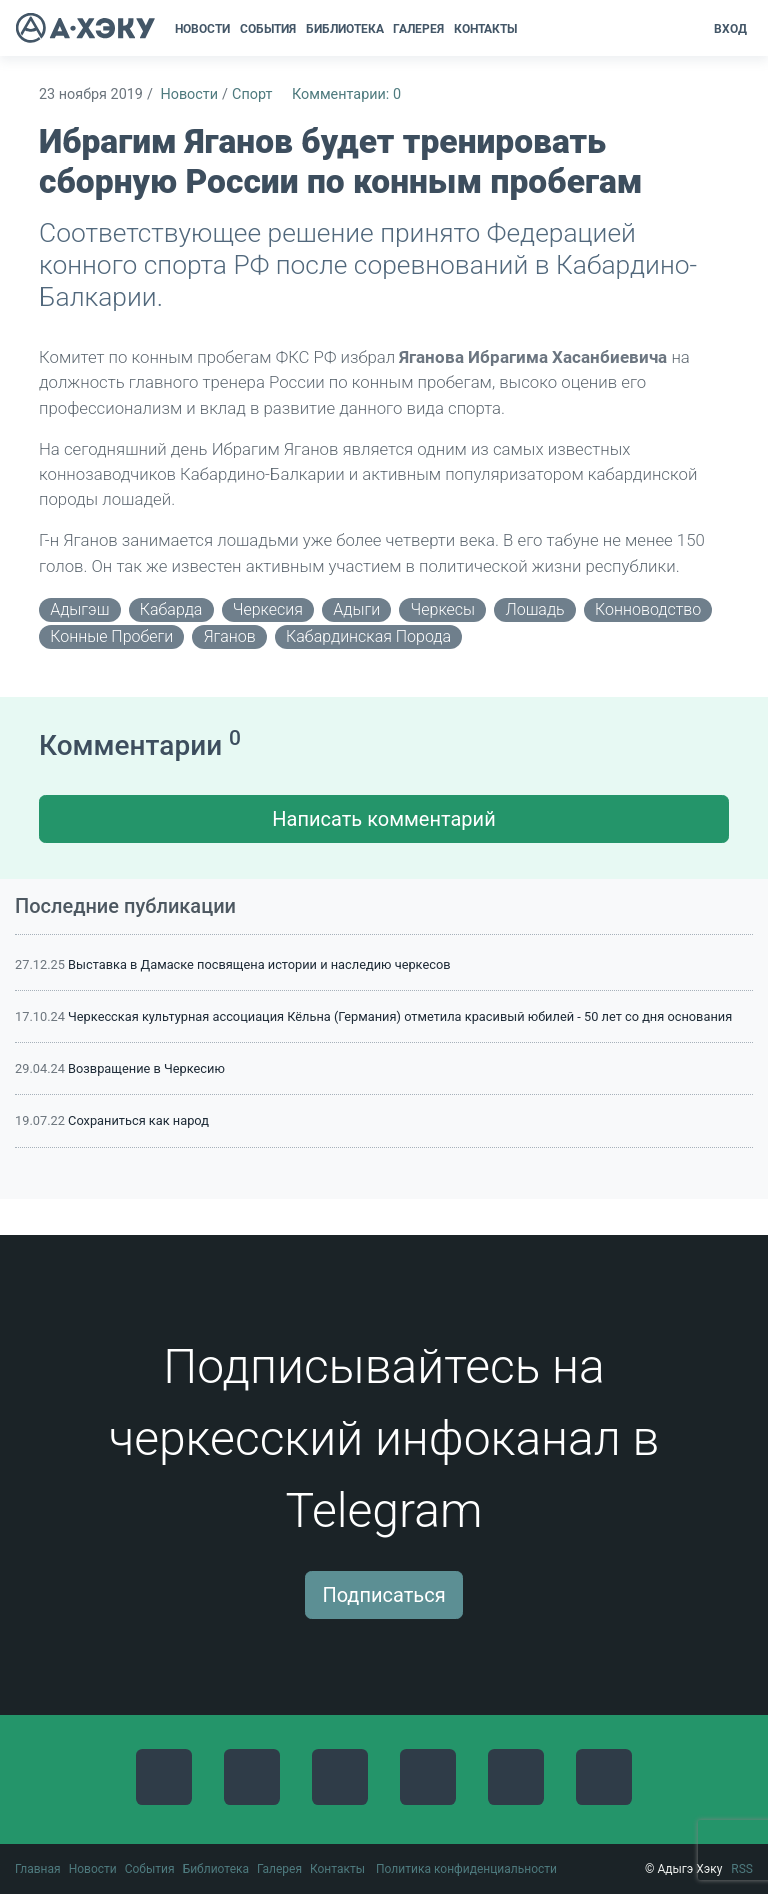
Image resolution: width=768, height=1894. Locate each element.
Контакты (337, 1869)
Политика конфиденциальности (466, 1869)
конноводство (648, 609)
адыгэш (79, 609)
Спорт (252, 94)
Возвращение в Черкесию (146, 1068)
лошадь (534, 609)
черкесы (443, 609)
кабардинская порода (368, 636)
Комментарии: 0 (346, 94)
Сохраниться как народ (138, 1120)
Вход (730, 29)
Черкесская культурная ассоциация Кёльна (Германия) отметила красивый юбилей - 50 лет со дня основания (400, 1016)
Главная (38, 1869)
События (150, 1869)
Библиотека (216, 1869)
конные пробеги (111, 636)
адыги (356, 609)
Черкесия (268, 609)
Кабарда (171, 609)
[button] (528, 29)
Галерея (279, 1869)
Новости (189, 94)
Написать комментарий (383, 819)
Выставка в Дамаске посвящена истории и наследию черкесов (259, 964)
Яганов (230, 636)
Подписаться (383, 1595)
